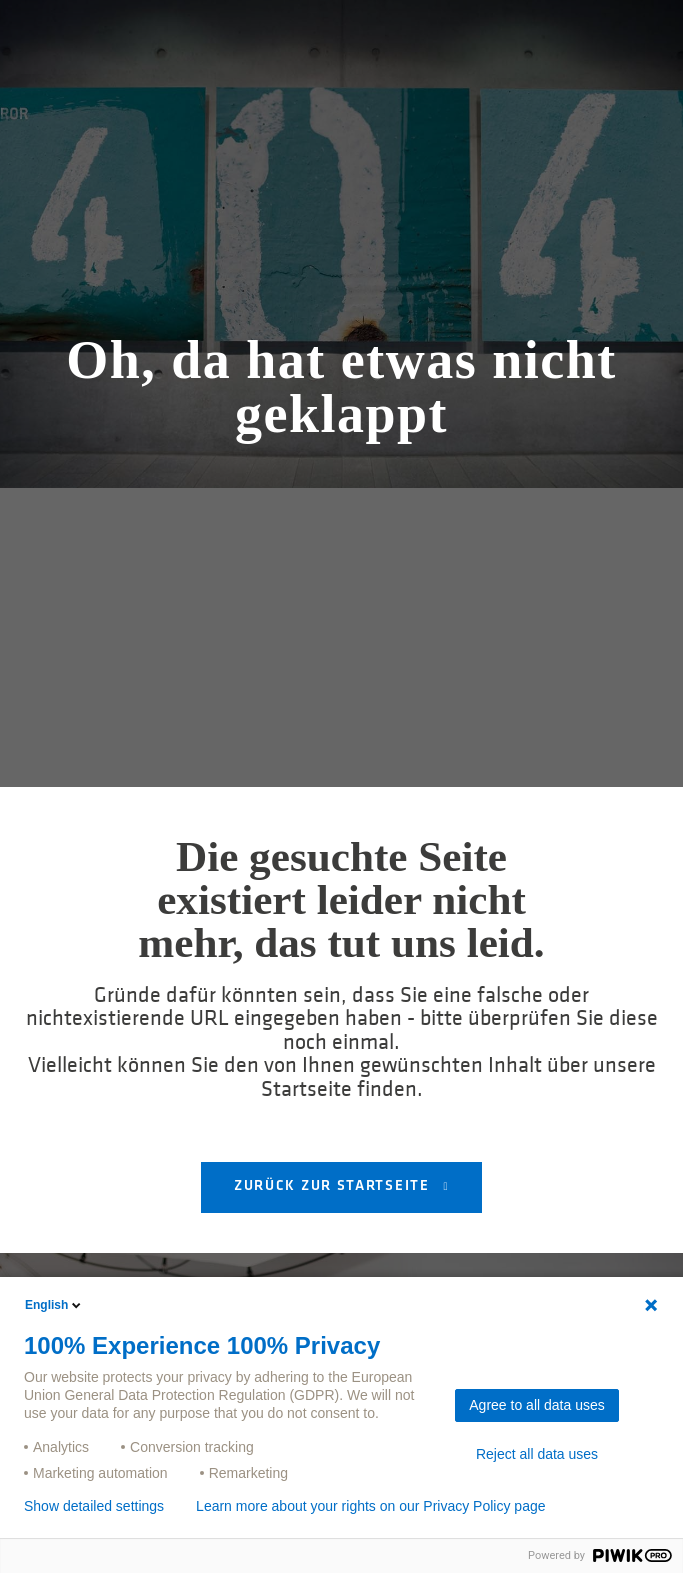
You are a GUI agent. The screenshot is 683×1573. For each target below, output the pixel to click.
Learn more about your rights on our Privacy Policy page (370, 1506)
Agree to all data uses (536, 1405)
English (54, 1305)
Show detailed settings (94, 1506)
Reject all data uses (537, 1454)
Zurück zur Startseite (334, 1186)
